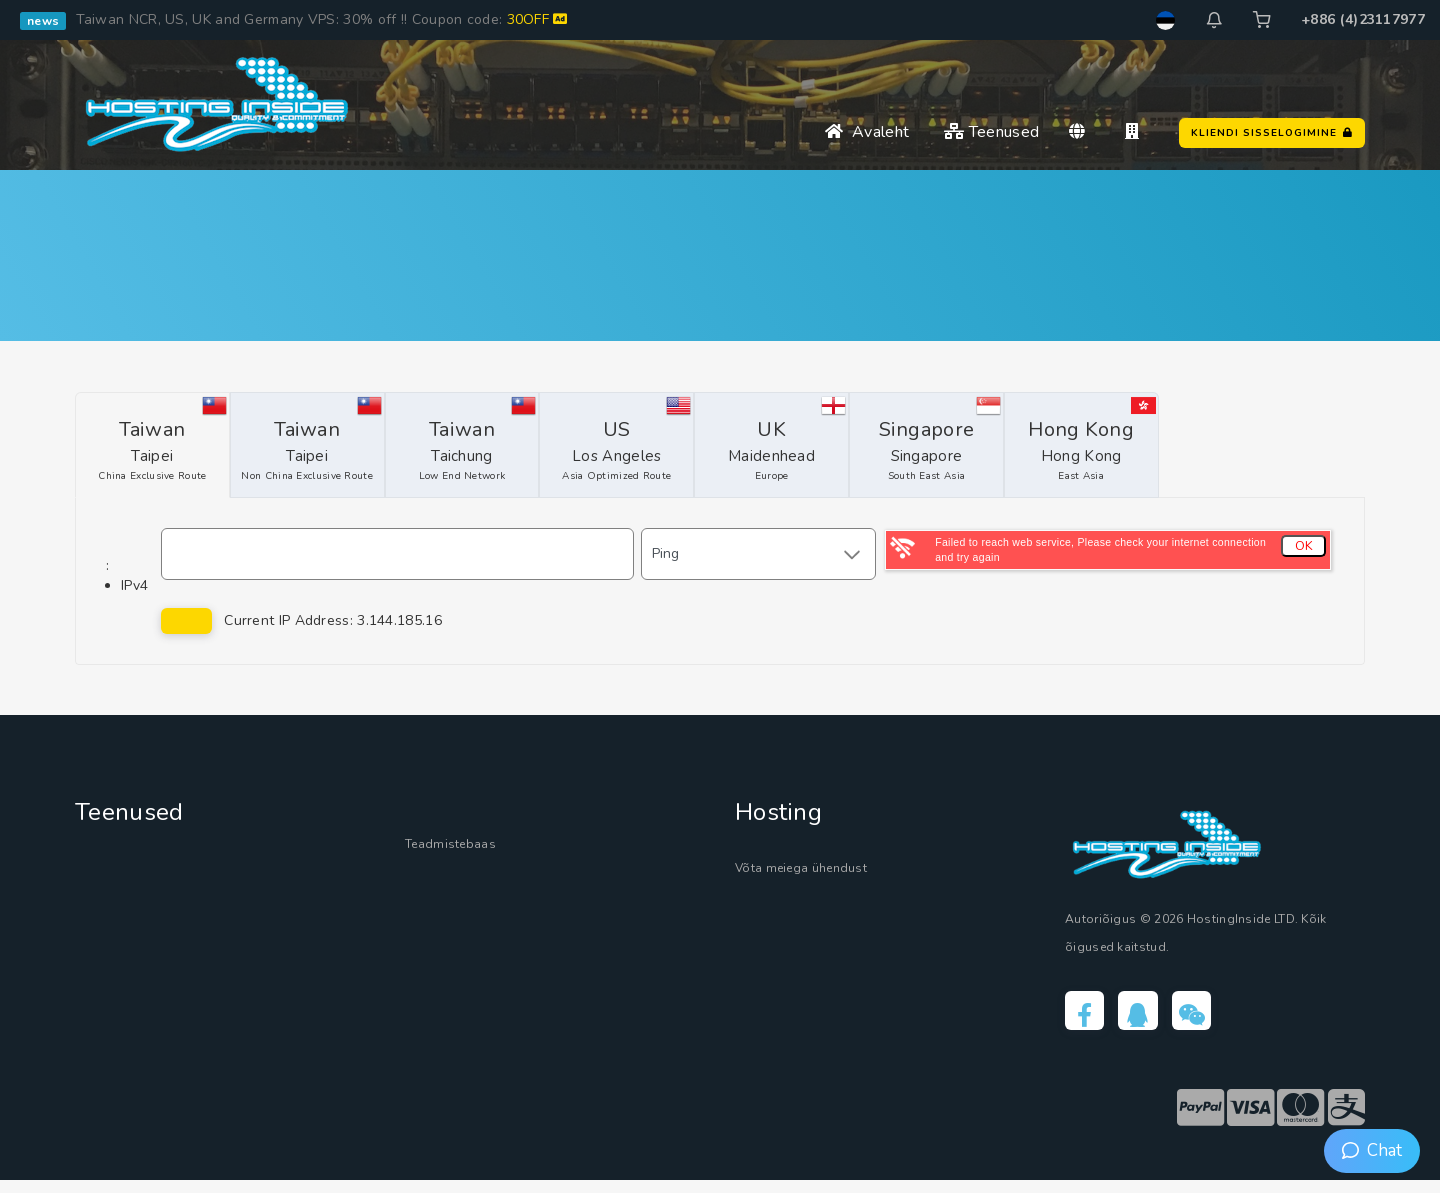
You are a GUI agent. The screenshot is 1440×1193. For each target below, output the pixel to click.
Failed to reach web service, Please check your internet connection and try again (1100, 549)
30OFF (537, 19)
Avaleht (867, 132)
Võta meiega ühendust (829, 870)
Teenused (991, 132)
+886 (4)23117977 (1363, 19)
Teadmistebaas (467, 846)
